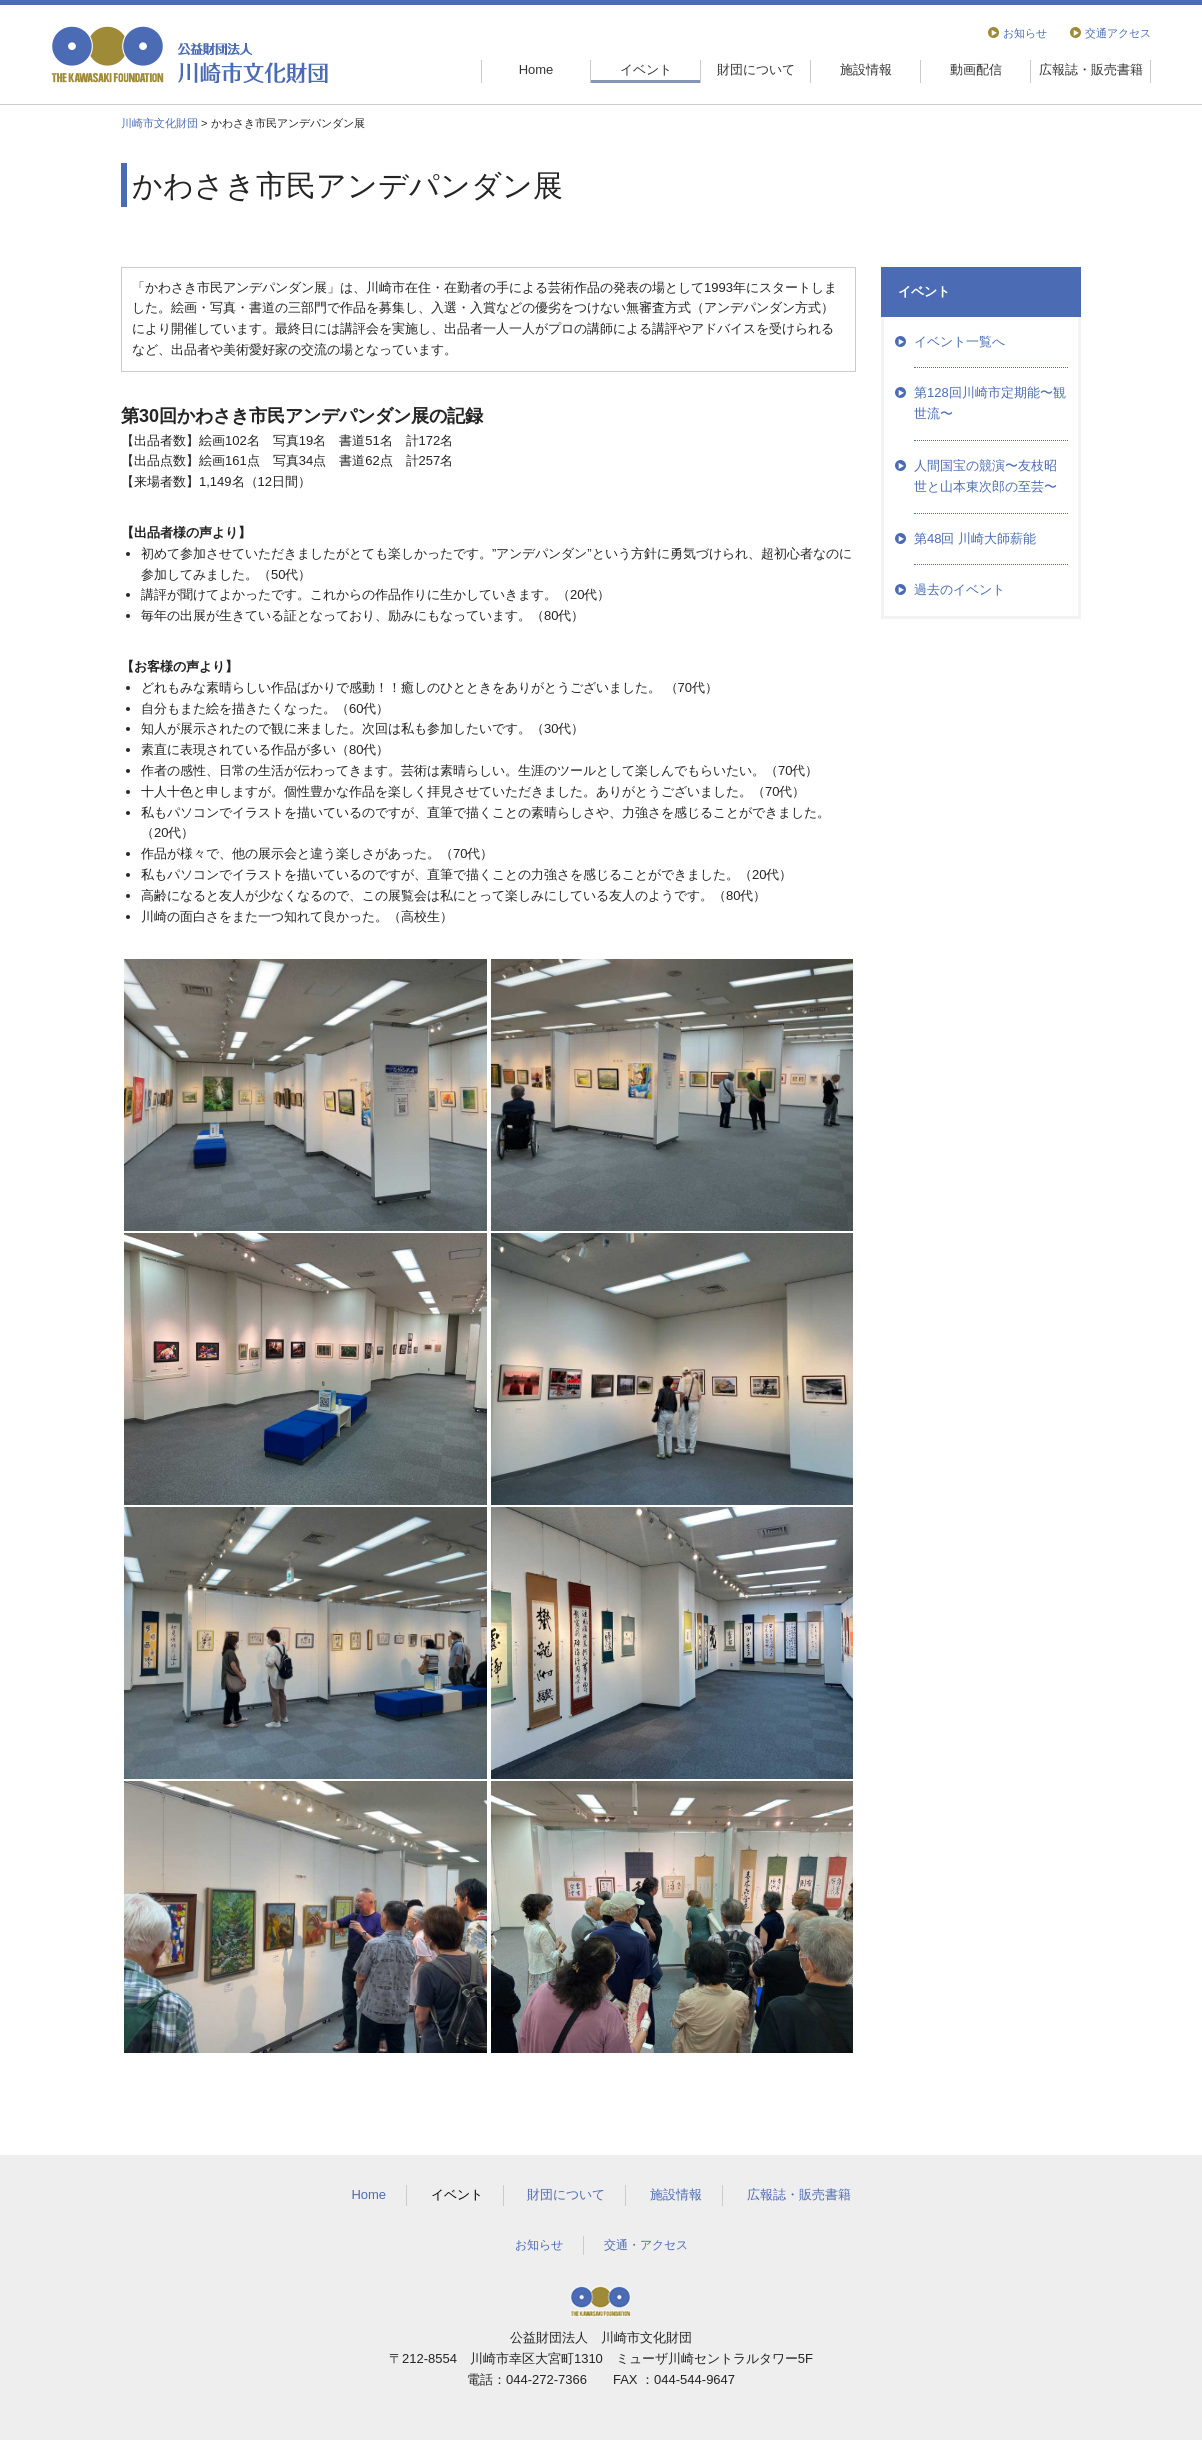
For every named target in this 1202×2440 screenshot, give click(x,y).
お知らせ (1025, 33)
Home (536, 69)
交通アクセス (1118, 33)
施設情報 (866, 69)
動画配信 (976, 69)
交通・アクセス (646, 2245)
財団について (756, 69)
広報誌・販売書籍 (1091, 69)
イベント (646, 69)
